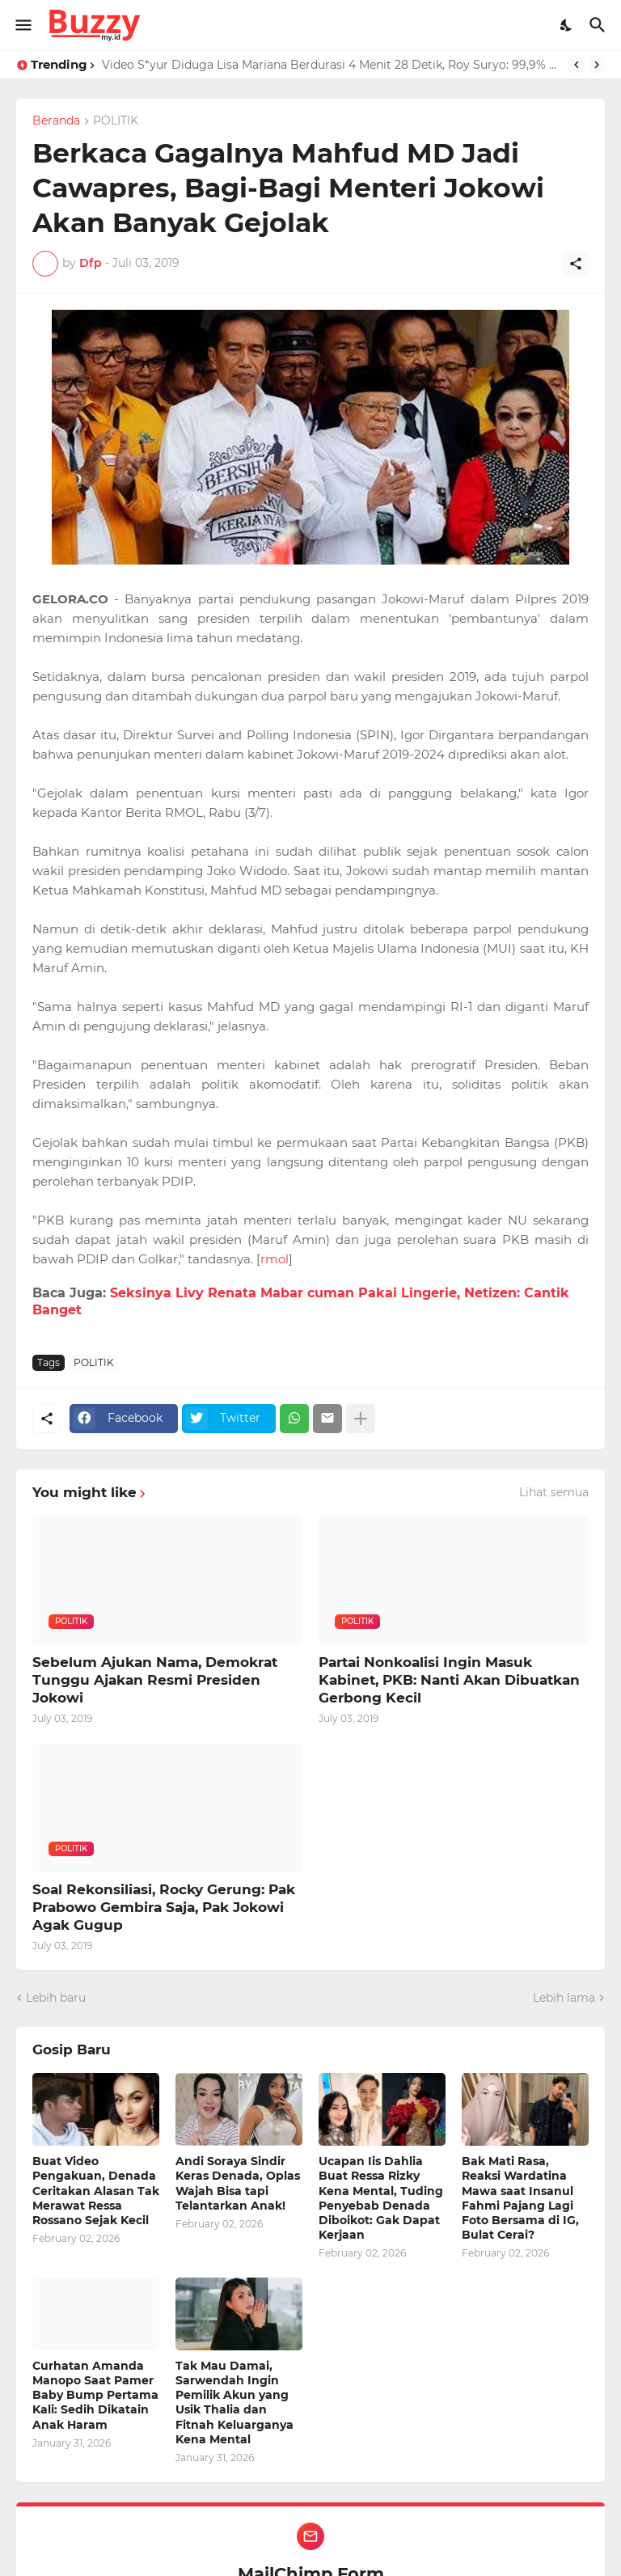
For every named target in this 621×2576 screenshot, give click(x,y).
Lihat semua (554, 1492)
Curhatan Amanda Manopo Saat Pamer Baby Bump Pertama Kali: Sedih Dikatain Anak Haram (95, 2395)
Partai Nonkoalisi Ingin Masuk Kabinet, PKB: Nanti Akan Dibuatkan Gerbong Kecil (449, 1680)
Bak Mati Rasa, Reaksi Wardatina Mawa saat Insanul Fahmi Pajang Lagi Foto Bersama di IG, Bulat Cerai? (520, 2198)
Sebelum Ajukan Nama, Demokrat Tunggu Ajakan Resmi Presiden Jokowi (154, 1680)
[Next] (597, 65)
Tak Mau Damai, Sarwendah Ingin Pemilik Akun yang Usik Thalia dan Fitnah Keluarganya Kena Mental (234, 2402)
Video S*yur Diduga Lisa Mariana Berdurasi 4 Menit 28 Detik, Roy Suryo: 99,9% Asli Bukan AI (331, 64)
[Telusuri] (599, 25)
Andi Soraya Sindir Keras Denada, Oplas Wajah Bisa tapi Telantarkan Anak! (237, 2183)
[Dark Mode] (567, 25)
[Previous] (576, 65)
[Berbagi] (576, 264)
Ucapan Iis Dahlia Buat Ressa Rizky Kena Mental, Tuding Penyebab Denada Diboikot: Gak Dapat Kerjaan (381, 2198)
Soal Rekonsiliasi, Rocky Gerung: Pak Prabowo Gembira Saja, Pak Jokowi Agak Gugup (163, 1907)
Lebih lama (564, 1997)
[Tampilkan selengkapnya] (360, 1418)
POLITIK (115, 121)
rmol (274, 1259)
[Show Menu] (22, 25)
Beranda (56, 121)
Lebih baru (56, 1997)
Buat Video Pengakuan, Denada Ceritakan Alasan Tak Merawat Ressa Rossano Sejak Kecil (95, 2190)
